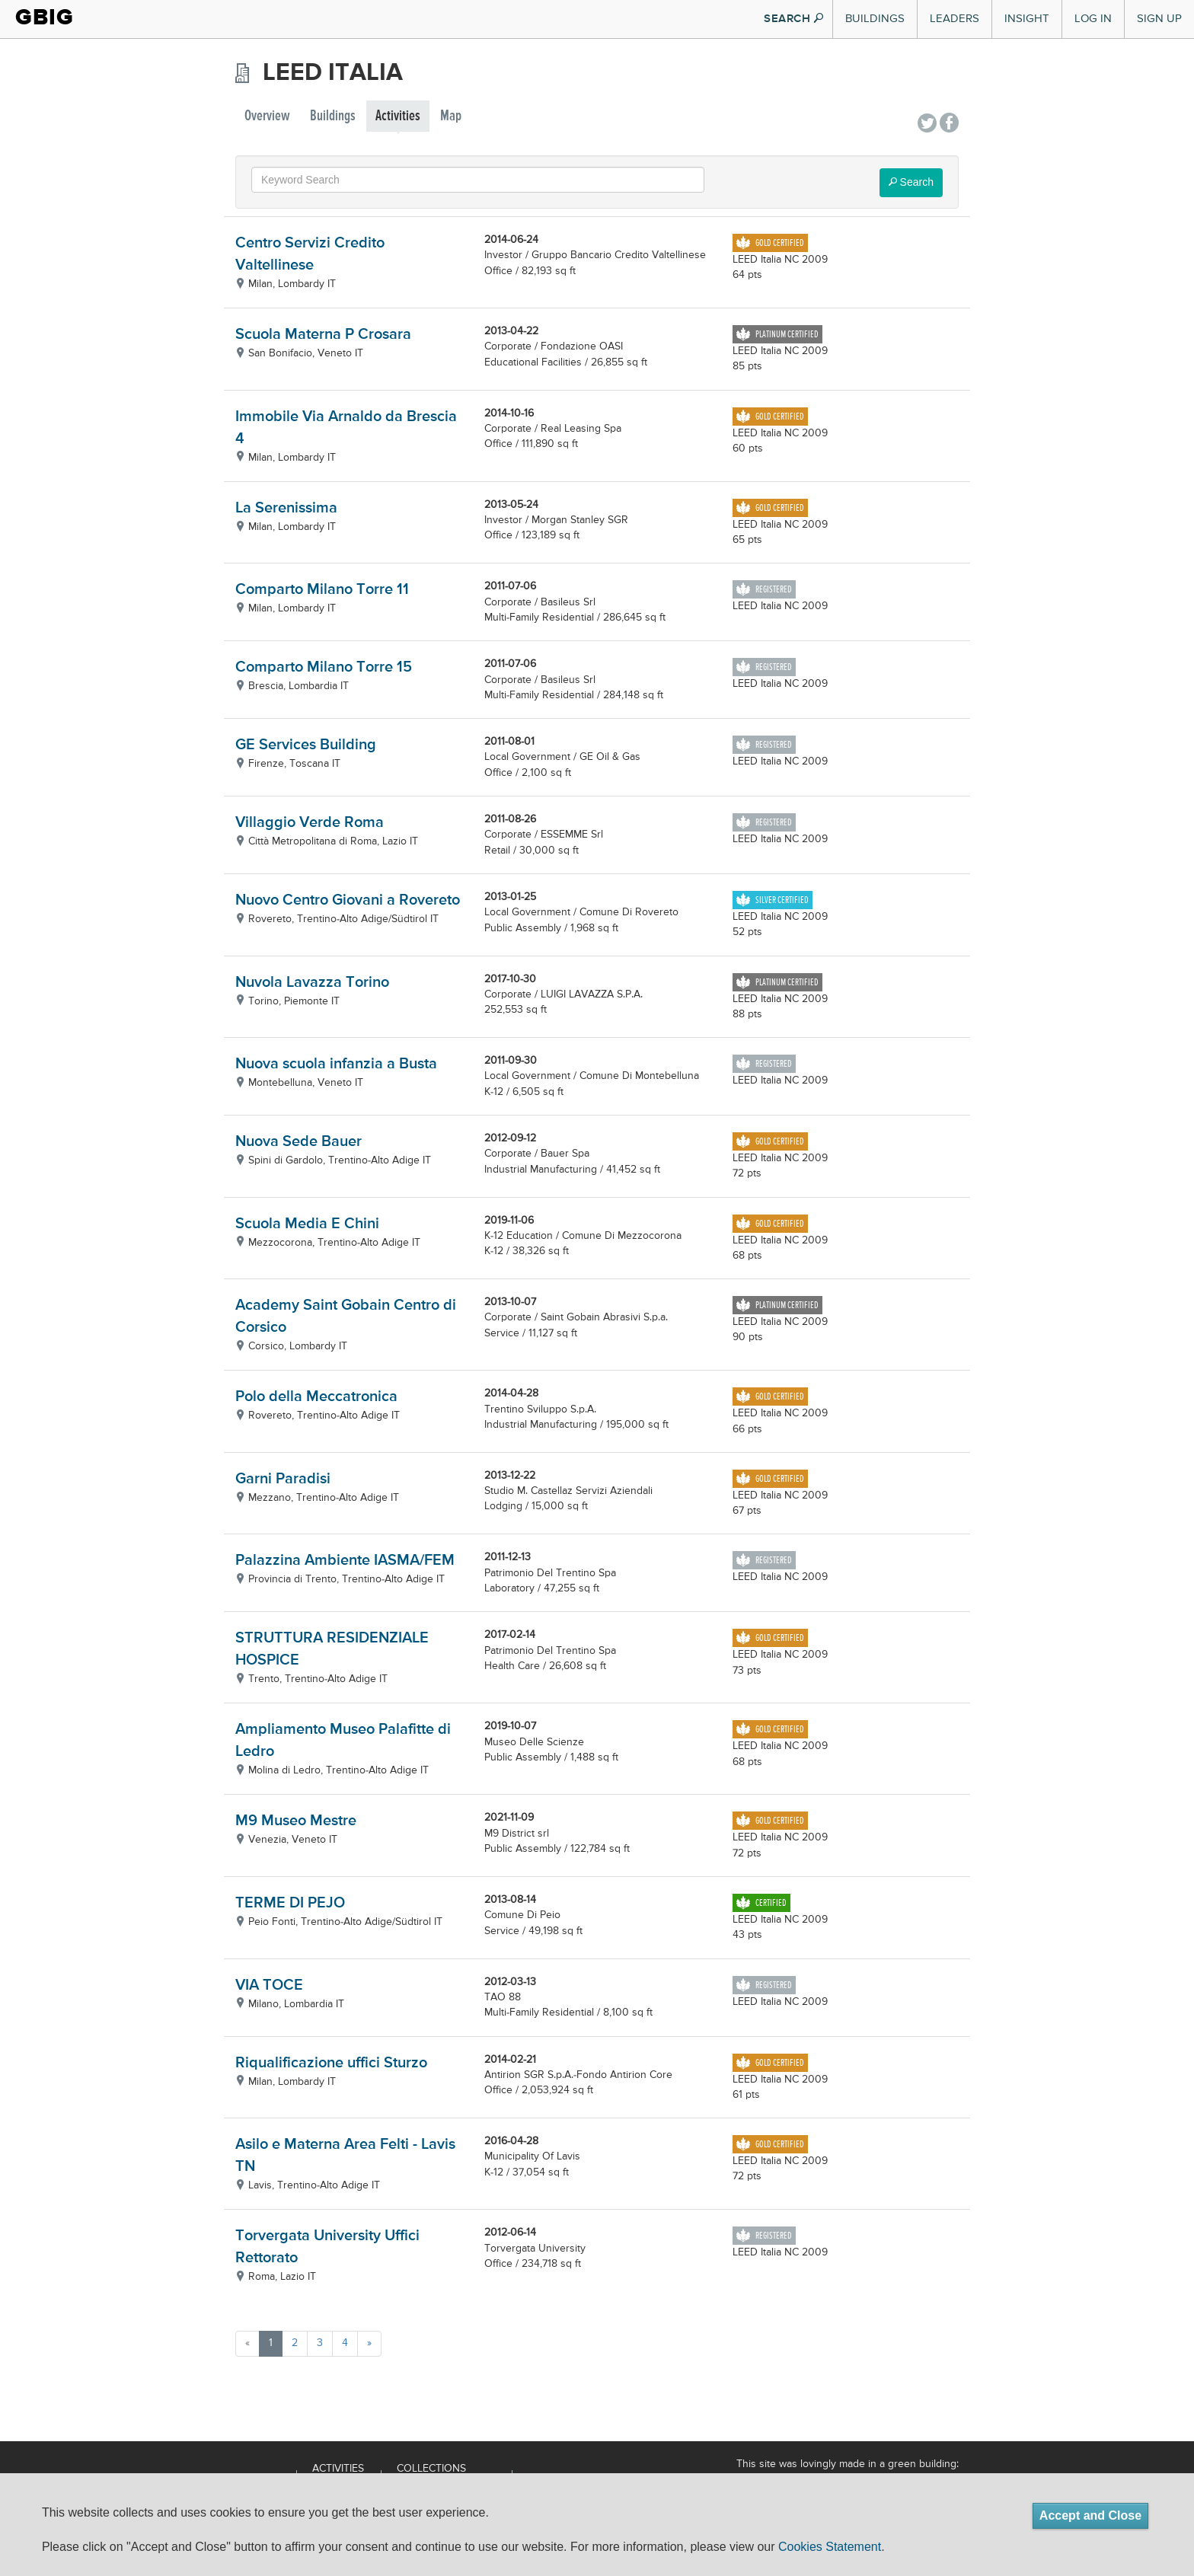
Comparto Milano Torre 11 (322, 590)
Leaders (954, 18)
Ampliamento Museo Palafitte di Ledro (343, 1741)
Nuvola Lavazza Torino (312, 983)
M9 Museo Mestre (295, 1821)
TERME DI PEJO (290, 1903)
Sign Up (1159, 18)
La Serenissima (286, 508)
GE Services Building (305, 745)
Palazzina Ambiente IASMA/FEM (345, 1561)
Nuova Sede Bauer (298, 1142)
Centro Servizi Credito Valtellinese (310, 254)
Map (450, 116)
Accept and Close (1090, 2515)
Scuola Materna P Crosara (323, 335)
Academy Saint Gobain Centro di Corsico (345, 1317)
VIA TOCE (269, 1985)
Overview (267, 116)
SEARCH (793, 18)
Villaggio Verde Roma (309, 823)
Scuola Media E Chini (307, 1224)
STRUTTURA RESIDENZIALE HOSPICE (332, 1649)
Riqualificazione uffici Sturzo (331, 2063)
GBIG (44, 17)
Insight (1026, 18)
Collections (431, 2468)
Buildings (875, 18)
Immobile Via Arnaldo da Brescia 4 (346, 428)
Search (911, 182)
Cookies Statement (829, 2546)
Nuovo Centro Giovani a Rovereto (347, 900)
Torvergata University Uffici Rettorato (327, 2247)
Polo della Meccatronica (316, 1397)
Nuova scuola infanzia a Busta (336, 1064)
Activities (397, 116)
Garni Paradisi (282, 1479)
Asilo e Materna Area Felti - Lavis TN (345, 2156)
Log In (1093, 18)
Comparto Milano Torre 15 (323, 667)
